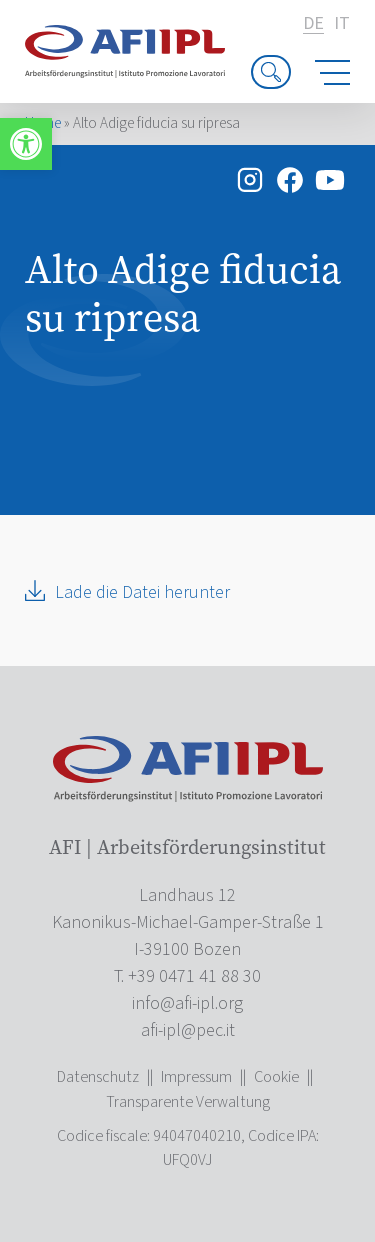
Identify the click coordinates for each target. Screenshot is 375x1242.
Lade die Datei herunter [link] (142, 592)
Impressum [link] (196, 1077)
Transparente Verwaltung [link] (188, 1102)
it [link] (342, 24)
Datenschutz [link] (98, 1077)
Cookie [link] (276, 1077)
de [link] (313, 24)
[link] (26, 144)
